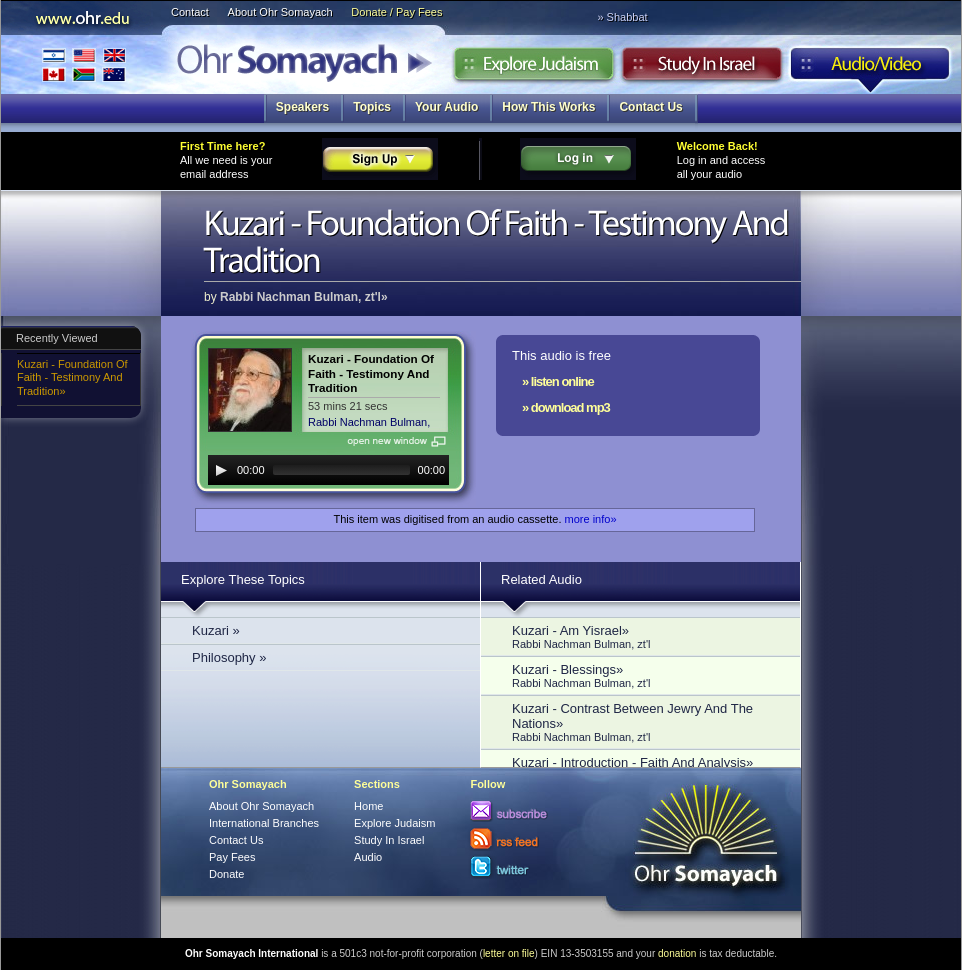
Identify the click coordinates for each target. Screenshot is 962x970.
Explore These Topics (243, 579)
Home (368, 806)
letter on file (509, 953)
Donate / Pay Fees (396, 12)
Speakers (302, 107)
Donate (226, 874)
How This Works (548, 107)
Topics (372, 107)
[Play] (221, 470)
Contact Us (650, 107)
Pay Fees (232, 857)
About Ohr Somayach (280, 12)
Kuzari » (216, 630)
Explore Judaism (533, 69)
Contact (190, 12)
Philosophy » (229, 657)
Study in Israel (702, 69)
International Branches (84, 64)
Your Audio (446, 107)
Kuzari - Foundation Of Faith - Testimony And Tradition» (72, 377)
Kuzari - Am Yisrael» (646, 636)
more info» (591, 519)
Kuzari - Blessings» (646, 675)
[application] (328, 470)
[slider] (341, 470)
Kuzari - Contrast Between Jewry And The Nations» (646, 722)
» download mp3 (566, 407)
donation (677, 953)
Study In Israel (389, 840)
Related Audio (541, 579)
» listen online (558, 381)
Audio (870, 69)
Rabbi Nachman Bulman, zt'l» (304, 297)
